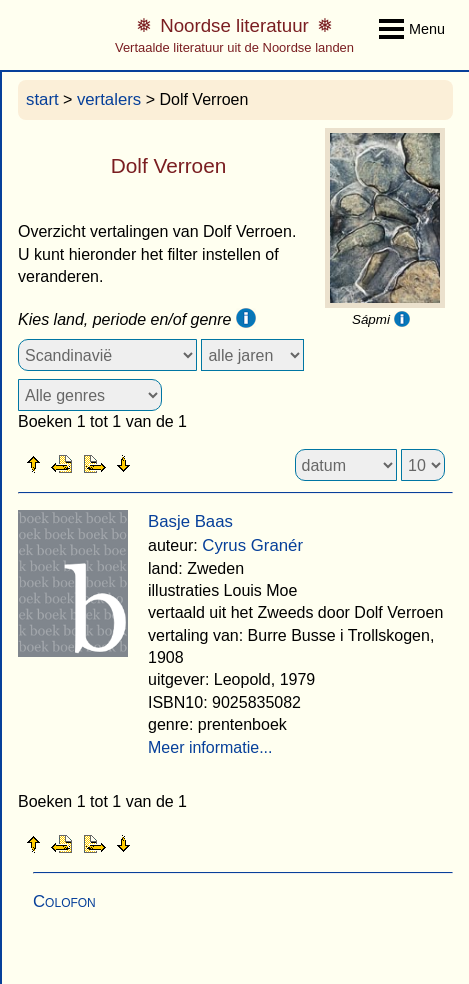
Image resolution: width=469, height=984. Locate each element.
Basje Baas (190, 521)
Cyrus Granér (252, 545)
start (42, 99)
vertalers (109, 99)
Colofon (64, 901)
